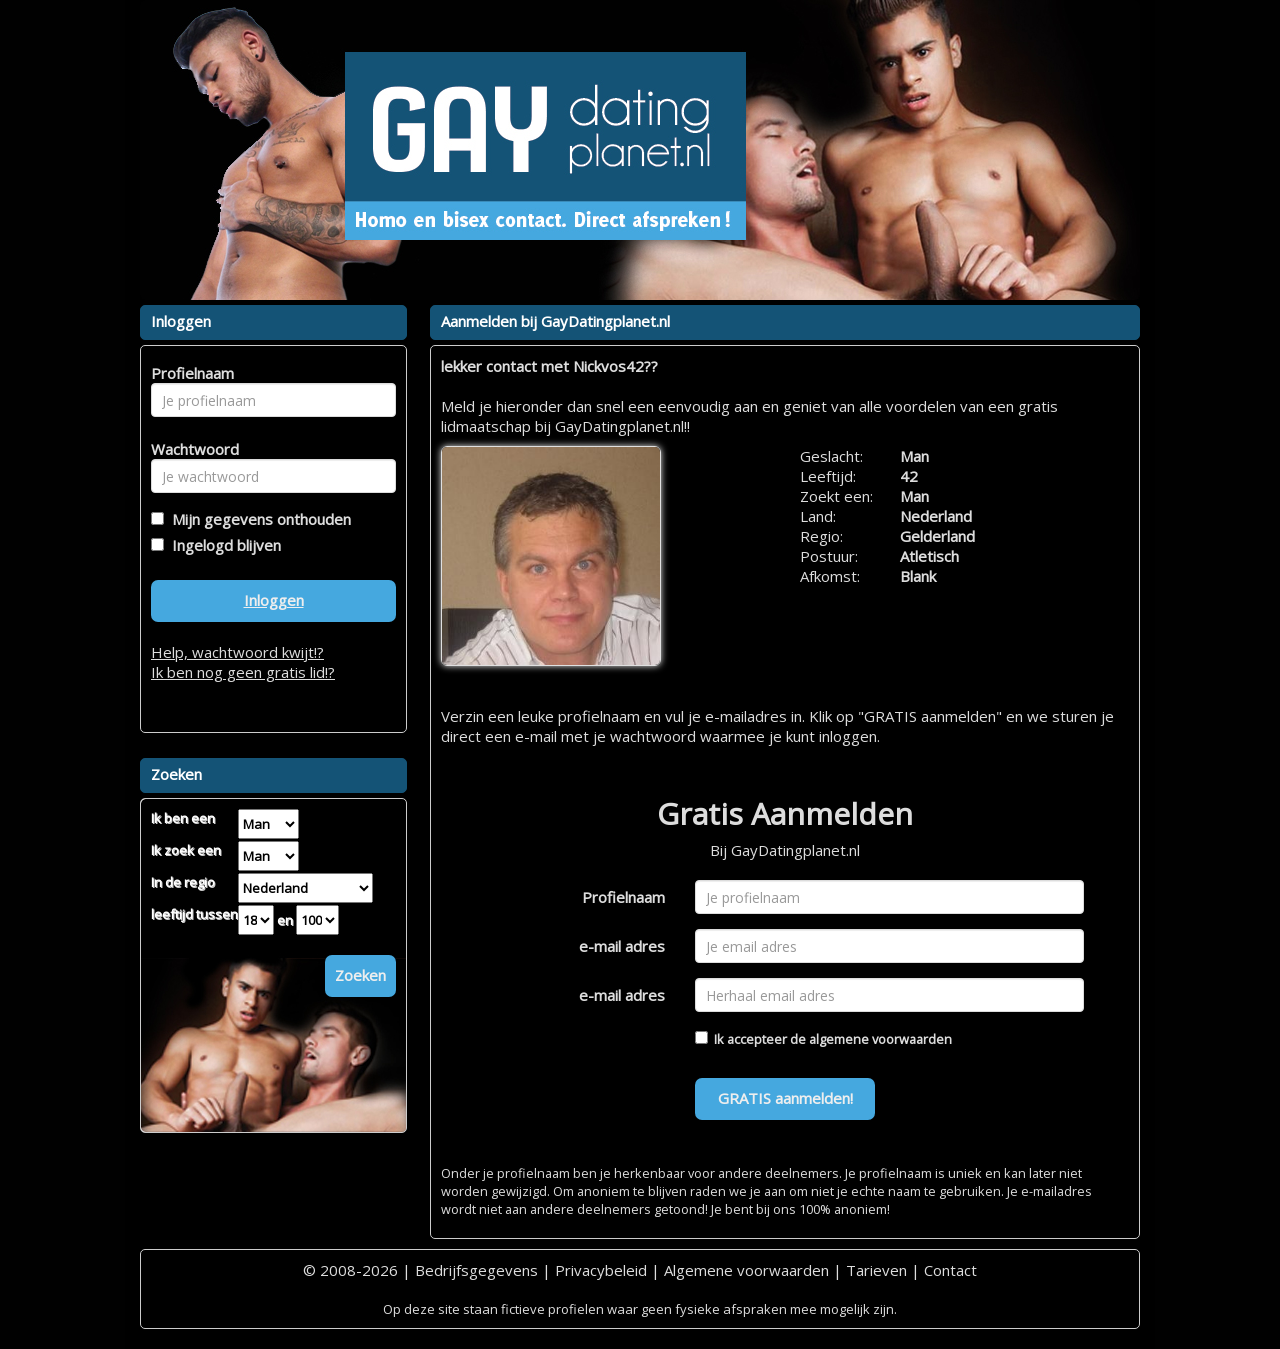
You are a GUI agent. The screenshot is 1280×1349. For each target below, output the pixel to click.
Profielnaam (623, 897)
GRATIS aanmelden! (785, 1098)
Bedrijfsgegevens (476, 1270)
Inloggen (274, 600)
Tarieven (876, 1270)
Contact (950, 1270)
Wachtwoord (189, 449)
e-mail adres (622, 946)
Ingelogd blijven (222, 545)
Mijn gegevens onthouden (257, 519)
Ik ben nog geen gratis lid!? (243, 672)
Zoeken (360, 975)
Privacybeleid (601, 1270)
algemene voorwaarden (880, 1039)
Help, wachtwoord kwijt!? (237, 652)
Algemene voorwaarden (746, 1270)
